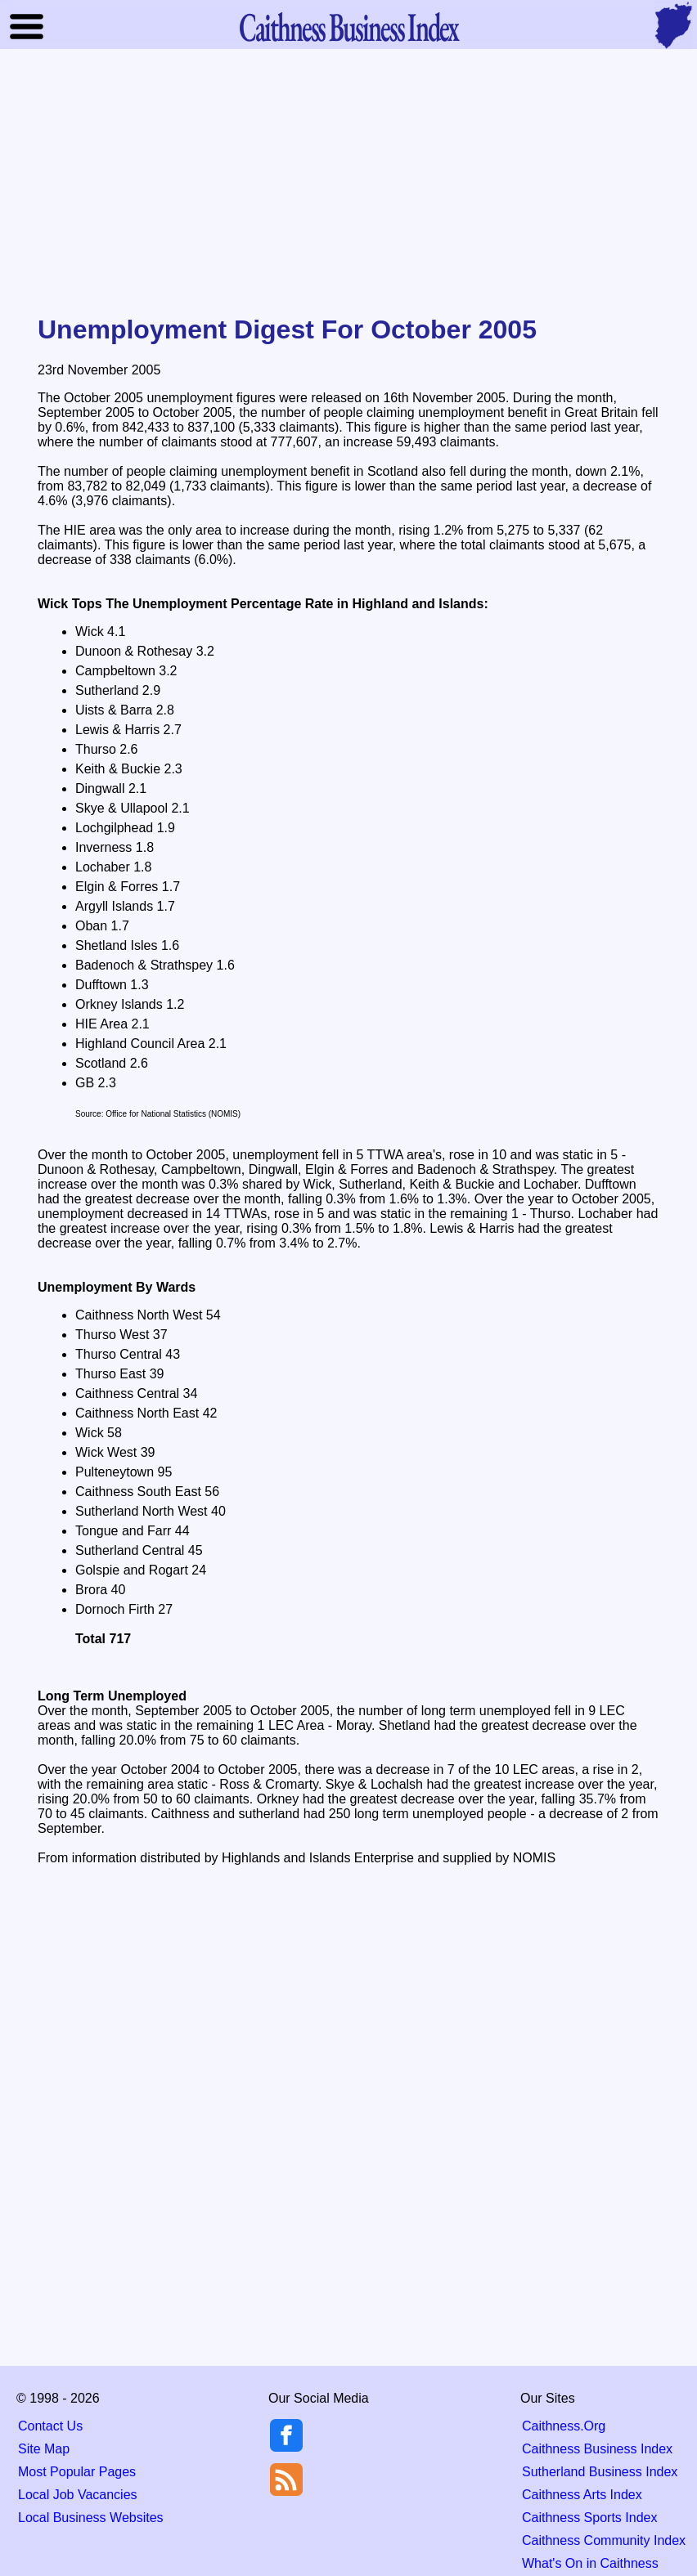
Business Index (348, 26)
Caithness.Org (563, 2426)
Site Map (44, 2449)
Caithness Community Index (604, 2540)
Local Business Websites (91, 2517)
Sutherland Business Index (599, 2472)
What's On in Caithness (590, 2563)
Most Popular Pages (77, 2472)
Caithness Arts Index (582, 2495)
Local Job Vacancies (77, 2495)
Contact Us (50, 2426)
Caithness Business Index (597, 2449)
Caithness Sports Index (589, 2517)
